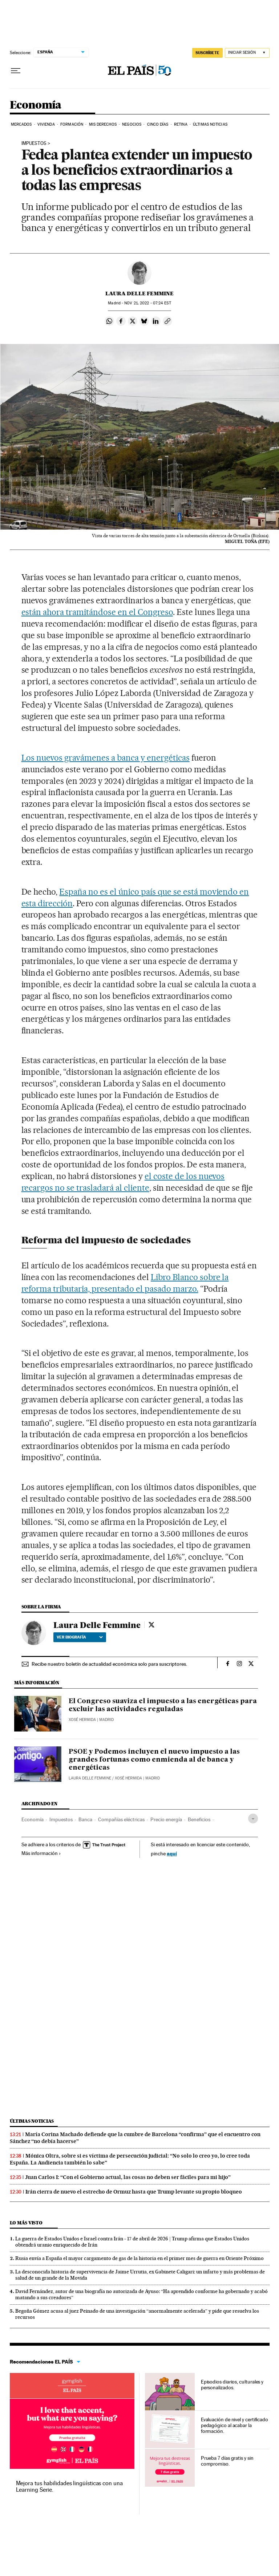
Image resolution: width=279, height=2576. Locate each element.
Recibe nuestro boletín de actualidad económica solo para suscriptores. (109, 1664)
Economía (35, 105)
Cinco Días (158, 124)
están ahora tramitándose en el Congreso (97, 612)
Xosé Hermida (82, 1719)
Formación (71, 124)
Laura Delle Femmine (139, 293)
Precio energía (166, 1819)
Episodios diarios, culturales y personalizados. (232, 2384)
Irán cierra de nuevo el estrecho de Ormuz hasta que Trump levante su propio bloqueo (133, 2191)
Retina (180, 124)
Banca (85, 1819)
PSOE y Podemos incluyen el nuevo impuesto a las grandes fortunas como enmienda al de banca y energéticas (154, 1760)
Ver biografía (80, 1637)
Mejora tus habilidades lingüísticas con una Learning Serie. (69, 2486)
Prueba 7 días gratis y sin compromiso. (227, 2461)
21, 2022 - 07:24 (147, 303)
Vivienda (46, 124)
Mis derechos (103, 124)
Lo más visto (26, 2222)
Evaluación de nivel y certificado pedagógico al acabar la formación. (234, 2425)
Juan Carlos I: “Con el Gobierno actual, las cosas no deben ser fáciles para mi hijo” (128, 2177)
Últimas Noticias (210, 124)
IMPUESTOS (33, 143)
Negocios (131, 124)
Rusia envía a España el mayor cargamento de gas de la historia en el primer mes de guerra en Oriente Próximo (139, 2258)
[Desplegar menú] (15, 71)
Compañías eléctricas (121, 1819)
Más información (41, 1853)
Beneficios (199, 1819)
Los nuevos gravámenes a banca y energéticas (105, 758)
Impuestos (61, 1819)
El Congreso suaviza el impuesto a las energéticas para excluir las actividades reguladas (163, 1705)
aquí (172, 1853)
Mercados (21, 124)
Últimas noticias (32, 2121)
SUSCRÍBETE (207, 52)
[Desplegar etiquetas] (253, 1818)
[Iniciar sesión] (247, 53)
